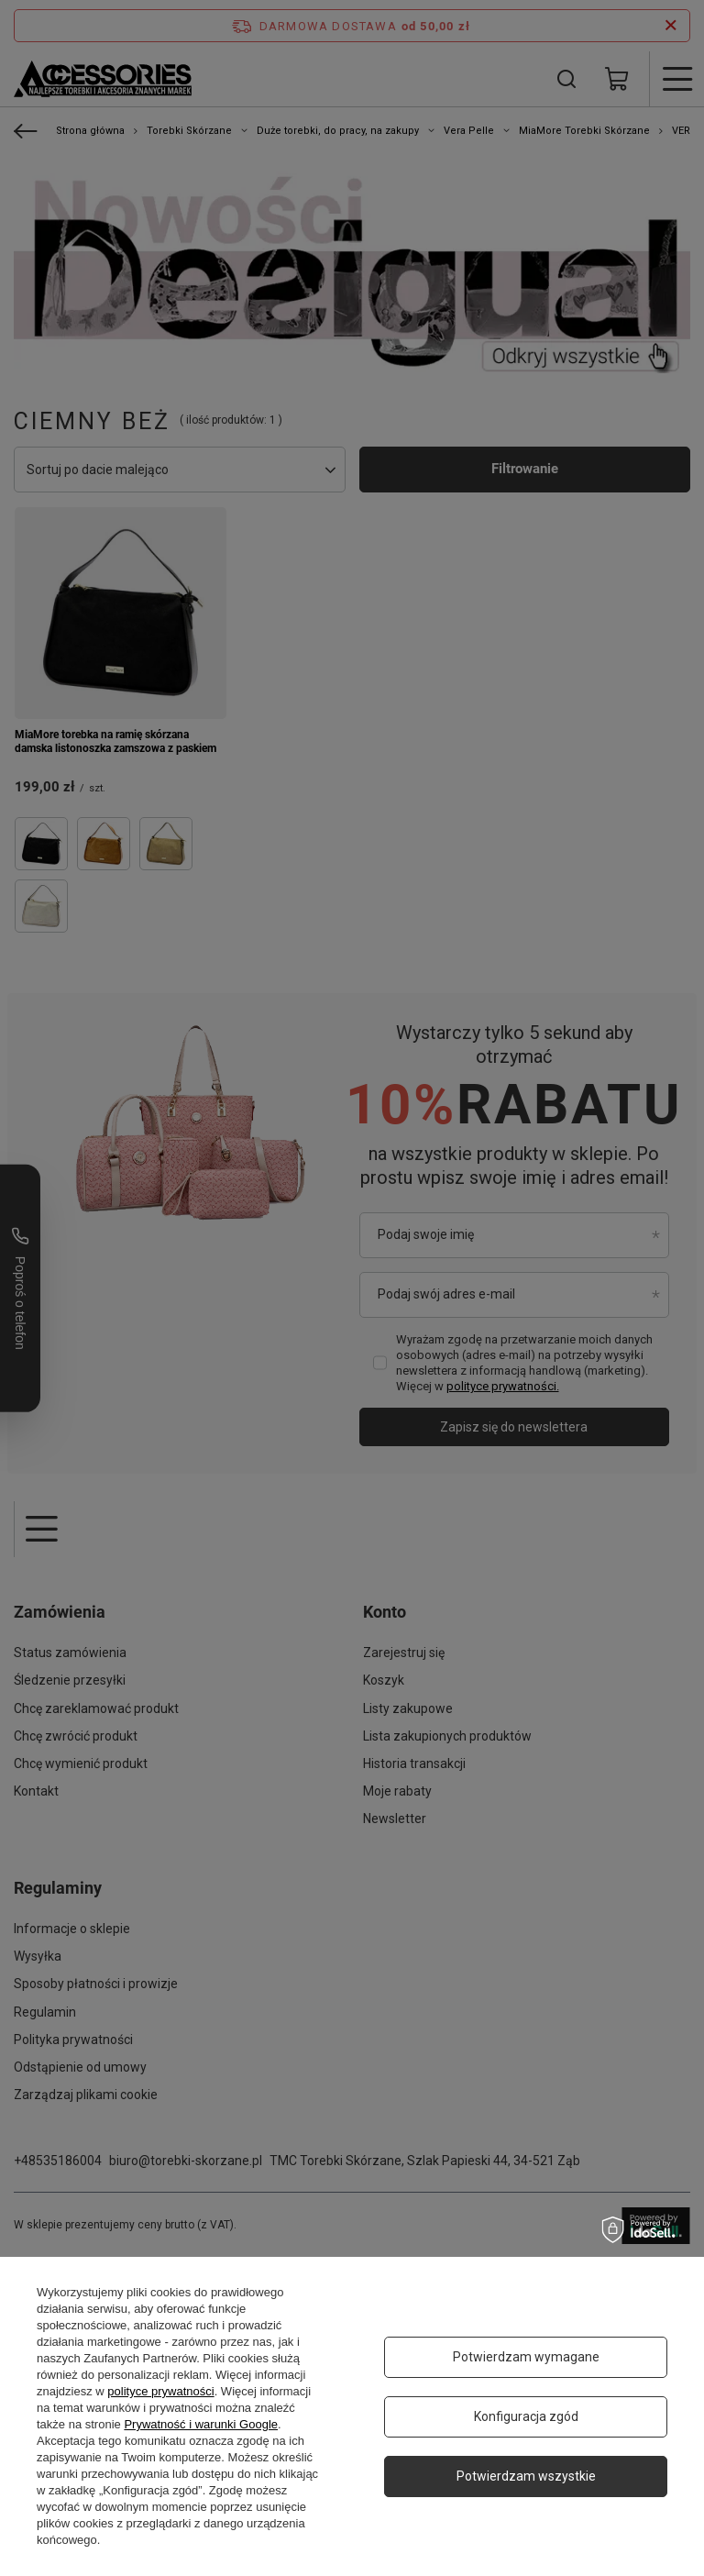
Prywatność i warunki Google (201, 2424)
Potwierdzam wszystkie (526, 2476)
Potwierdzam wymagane (526, 2356)
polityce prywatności (160, 2391)
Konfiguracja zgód (526, 2416)
